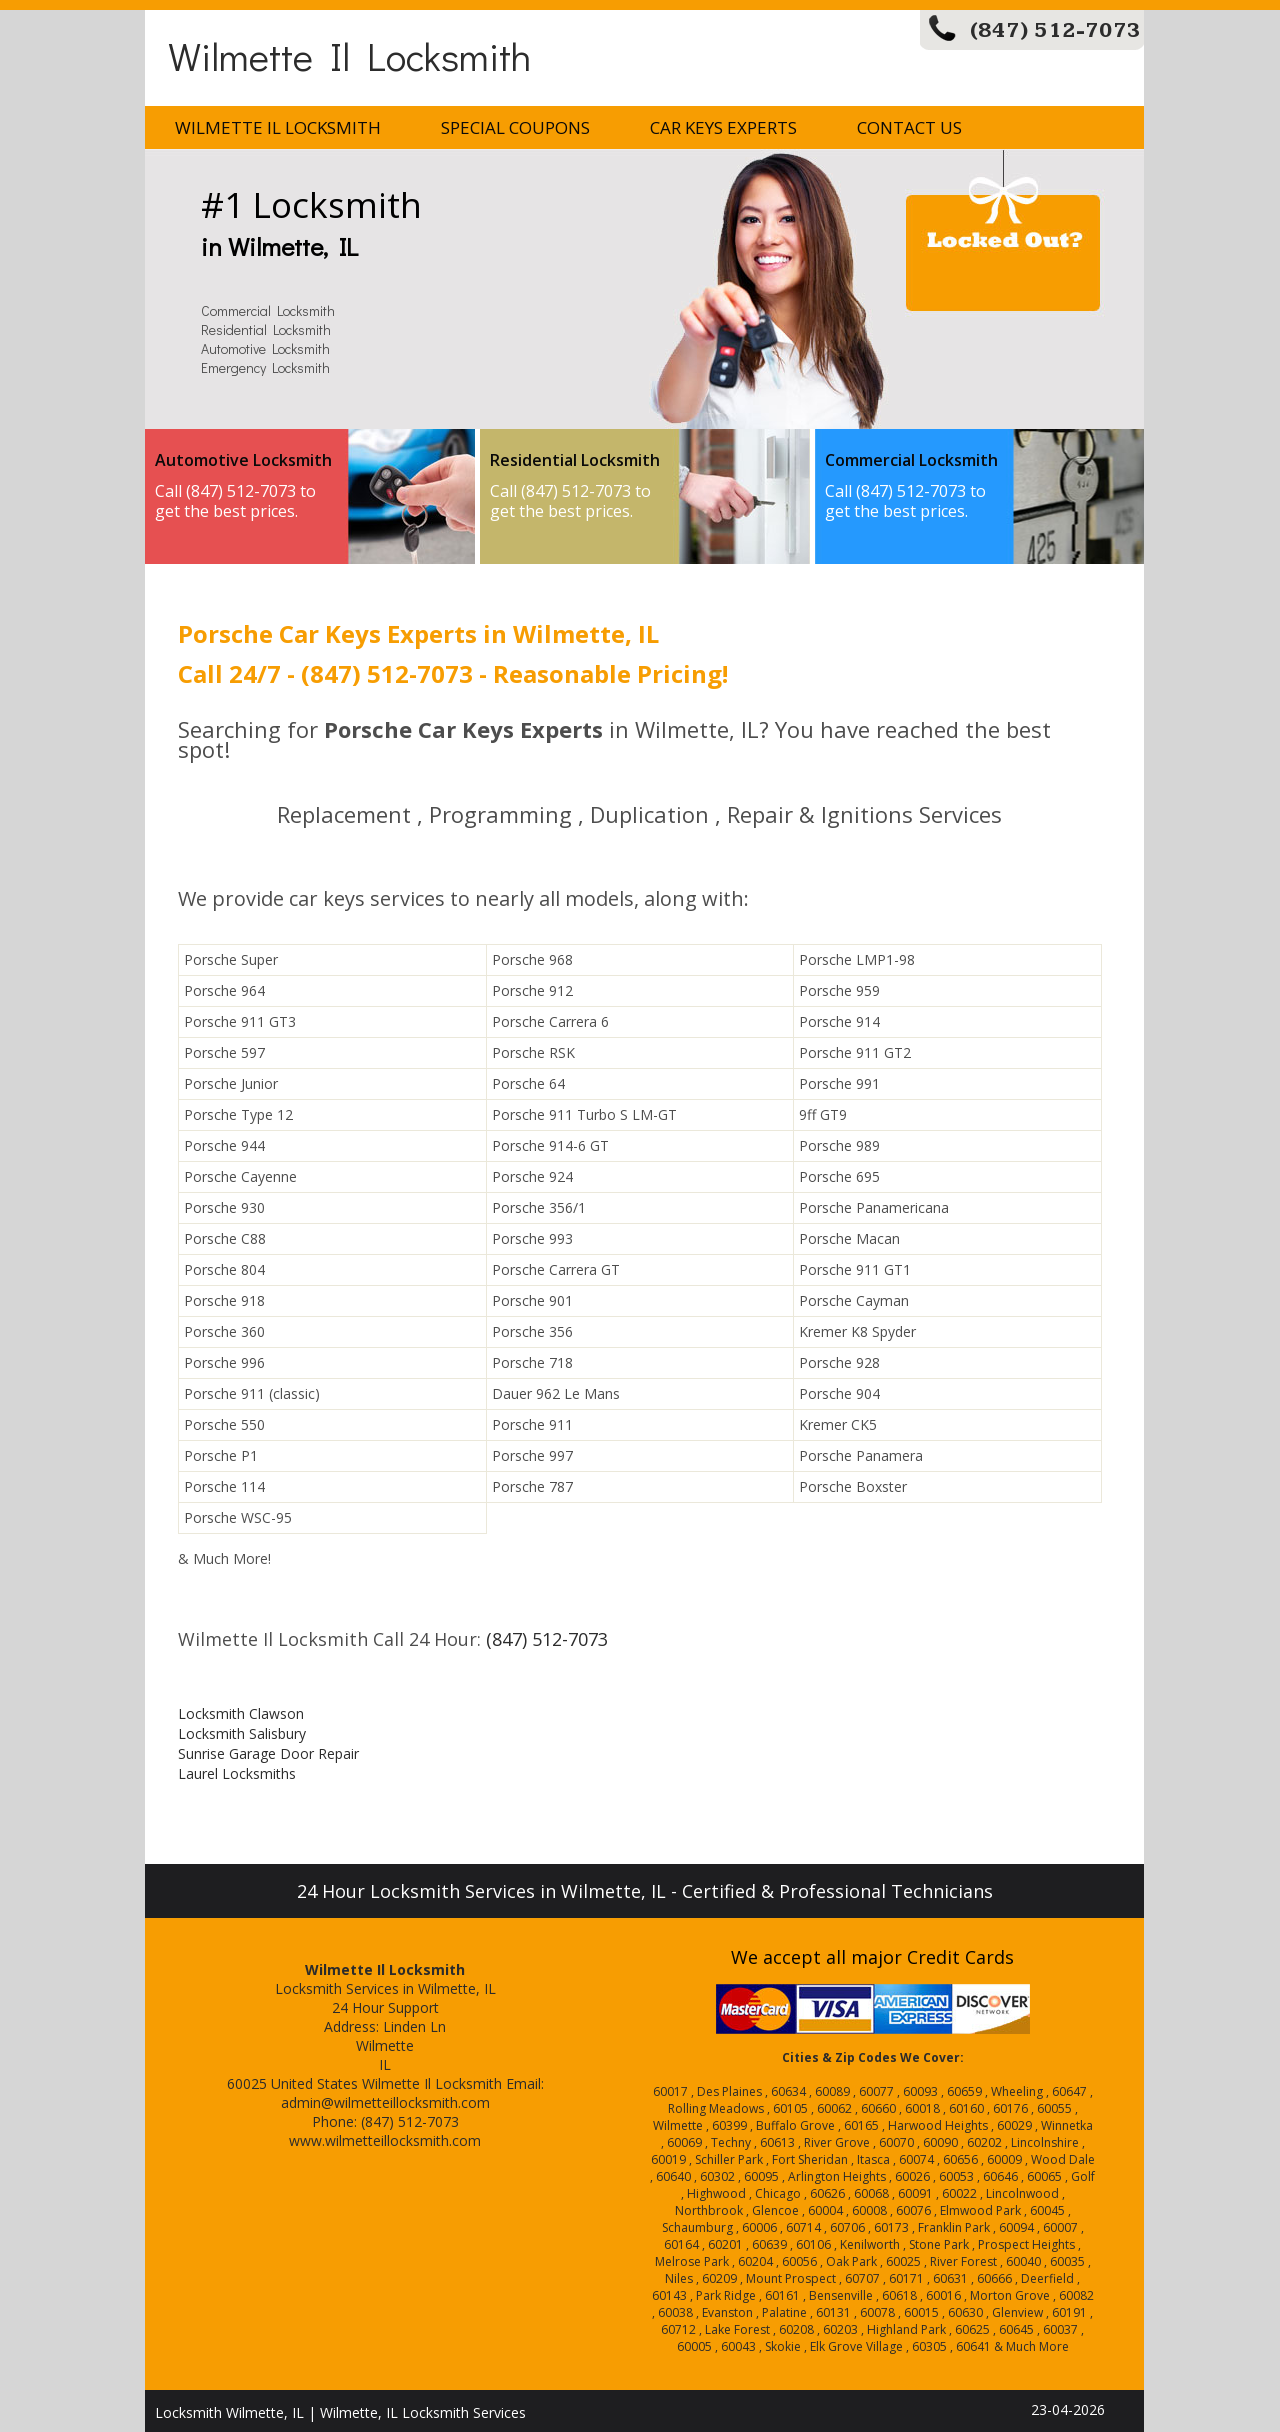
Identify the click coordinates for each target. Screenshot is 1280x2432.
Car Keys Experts (723, 127)
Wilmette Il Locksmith (349, 55)
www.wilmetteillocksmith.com (385, 2140)
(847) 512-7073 (1055, 30)
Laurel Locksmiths (237, 1773)
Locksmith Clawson (241, 1713)
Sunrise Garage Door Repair (268, 1753)
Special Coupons (515, 127)
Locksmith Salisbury (242, 1733)
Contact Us (909, 127)
